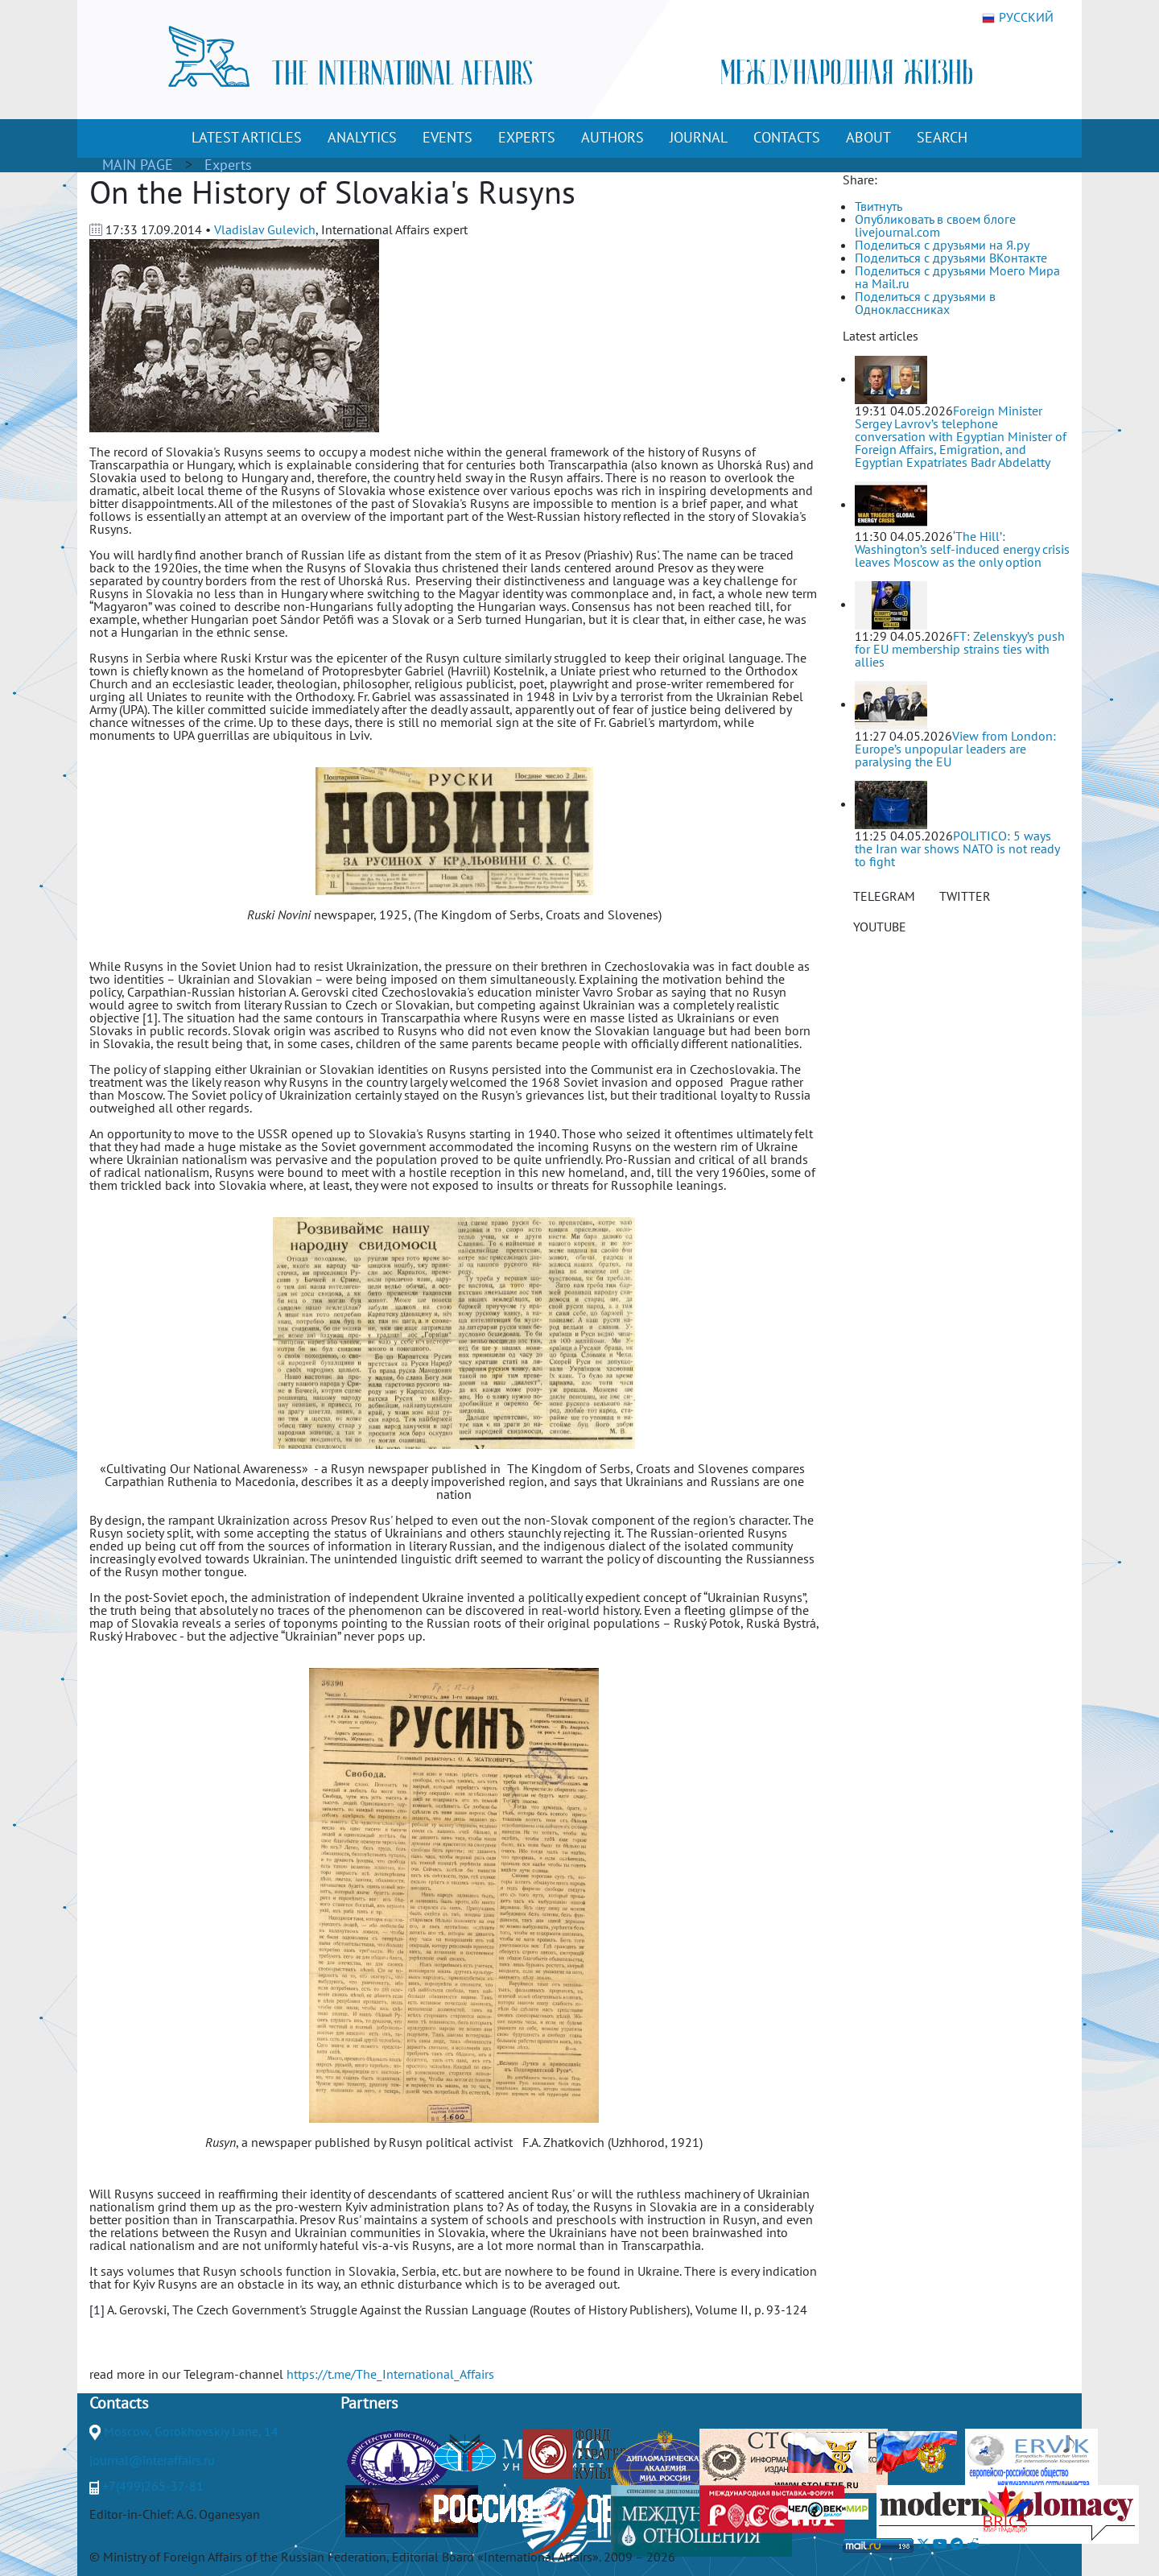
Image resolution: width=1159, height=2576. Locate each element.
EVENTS (447, 137)
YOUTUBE (879, 927)
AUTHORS (612, 137)
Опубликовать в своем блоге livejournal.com (935, 225)
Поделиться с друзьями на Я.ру (942, 245)
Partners (369, 2402)
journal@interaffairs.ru (152, 2460)
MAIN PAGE (137, 164)
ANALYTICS (362, 137)
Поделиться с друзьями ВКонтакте (951, 258)
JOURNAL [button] (699, 137)
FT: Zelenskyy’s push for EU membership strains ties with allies (960, 649)
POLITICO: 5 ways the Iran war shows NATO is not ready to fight (957, 848)
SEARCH (942, 137)
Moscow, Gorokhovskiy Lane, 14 (191, 2431)
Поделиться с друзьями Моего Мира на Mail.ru (957, 276)
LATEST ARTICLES (247, 137)
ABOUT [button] (868, 137)
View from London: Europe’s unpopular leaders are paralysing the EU (955, 749)
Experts (228, 164)
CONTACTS (786, 137)
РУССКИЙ (1018, 17)
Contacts (118, 2402)
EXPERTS (526, 137)
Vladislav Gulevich (265, 229)
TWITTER (965, 896)
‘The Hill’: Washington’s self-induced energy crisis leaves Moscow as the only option (962, 549)
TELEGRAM (884, 896)
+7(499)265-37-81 (153, 2486)
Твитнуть (878, 206)
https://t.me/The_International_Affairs (390, 2374)
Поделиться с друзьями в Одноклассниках (925, 302)
